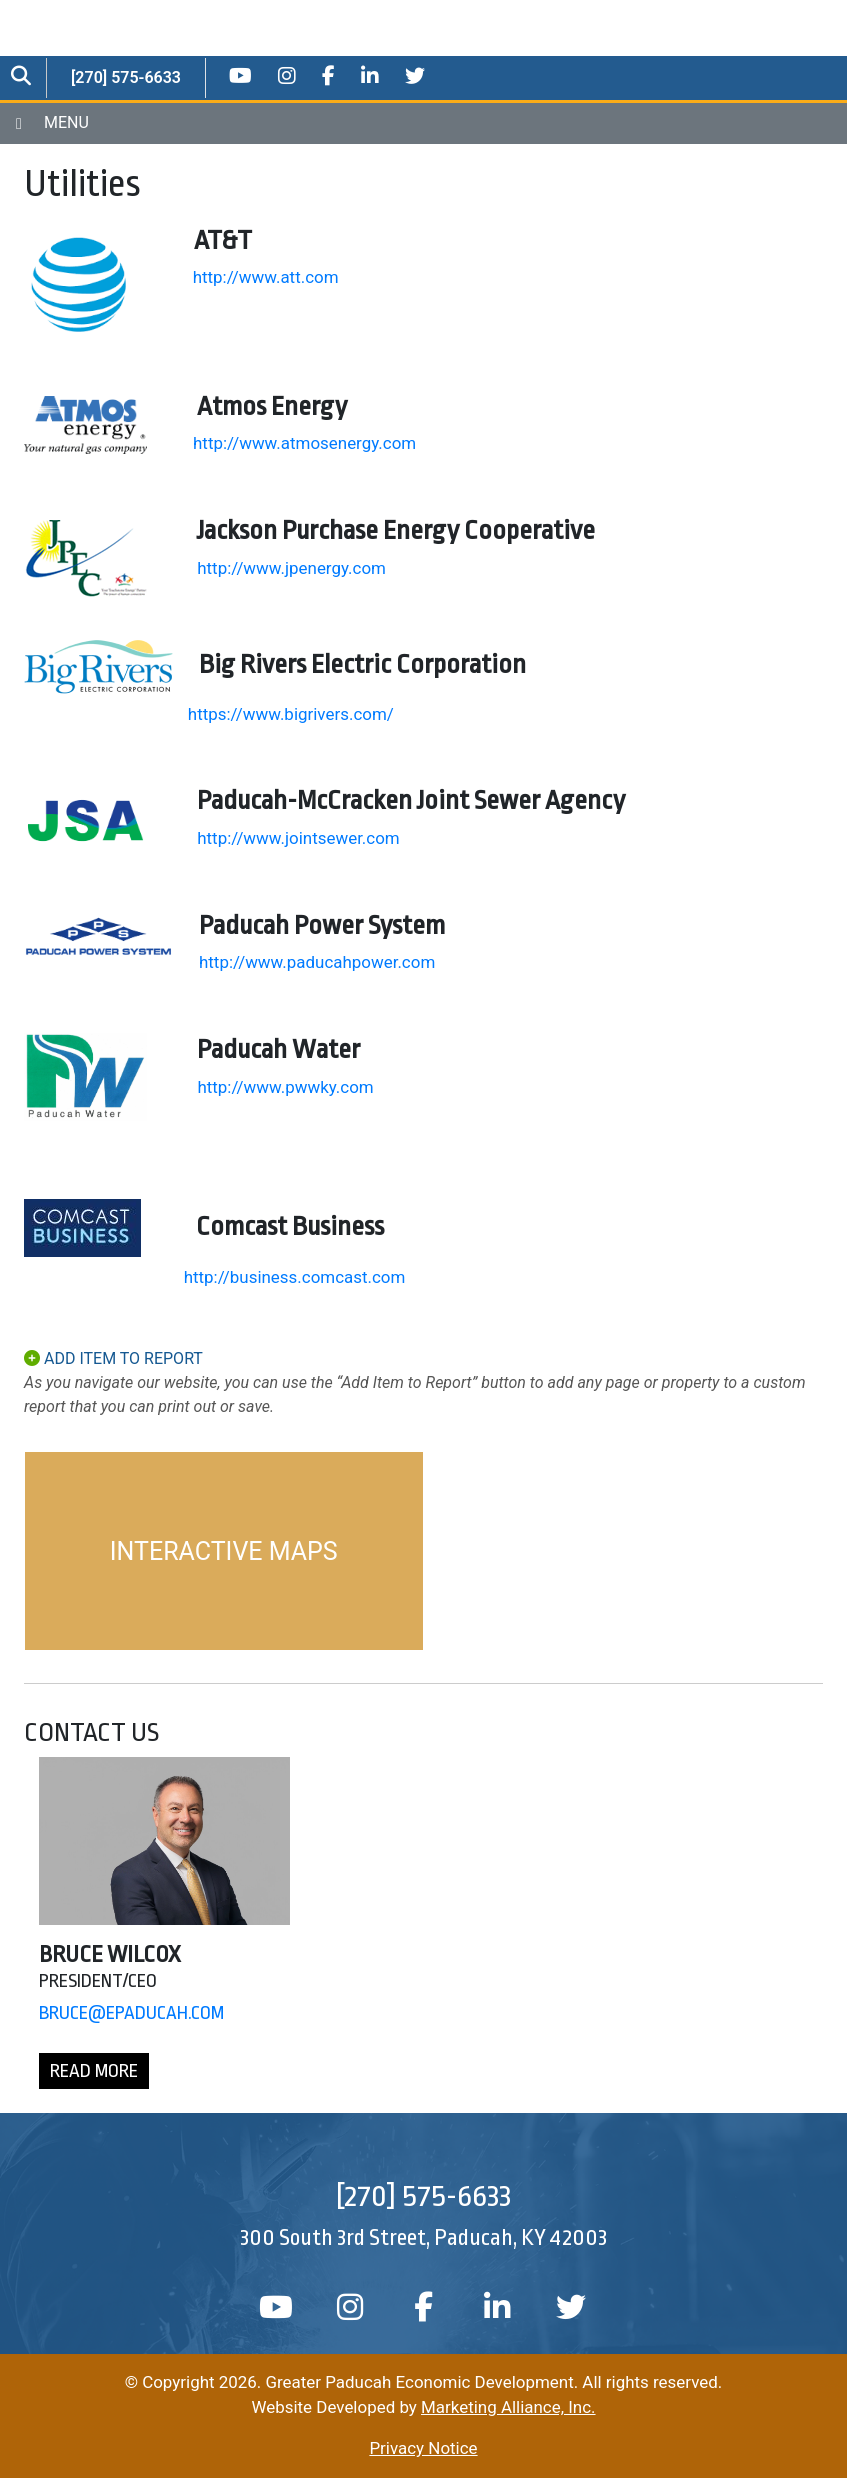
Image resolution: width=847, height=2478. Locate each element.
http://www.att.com (266, 277)
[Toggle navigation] (423, 123)
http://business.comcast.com (295, 1277)
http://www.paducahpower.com (317, 962)
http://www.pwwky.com (285, 1087)
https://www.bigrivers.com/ (291, 714)
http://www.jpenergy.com (291, 568)
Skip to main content (0, 16)
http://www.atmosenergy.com (304, 443)
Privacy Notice (423, 2448)
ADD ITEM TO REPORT (113, 1358)
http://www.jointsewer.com (298, 838)
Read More (94, 2071)
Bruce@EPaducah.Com (131, 2013)
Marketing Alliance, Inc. (508, 2407)
